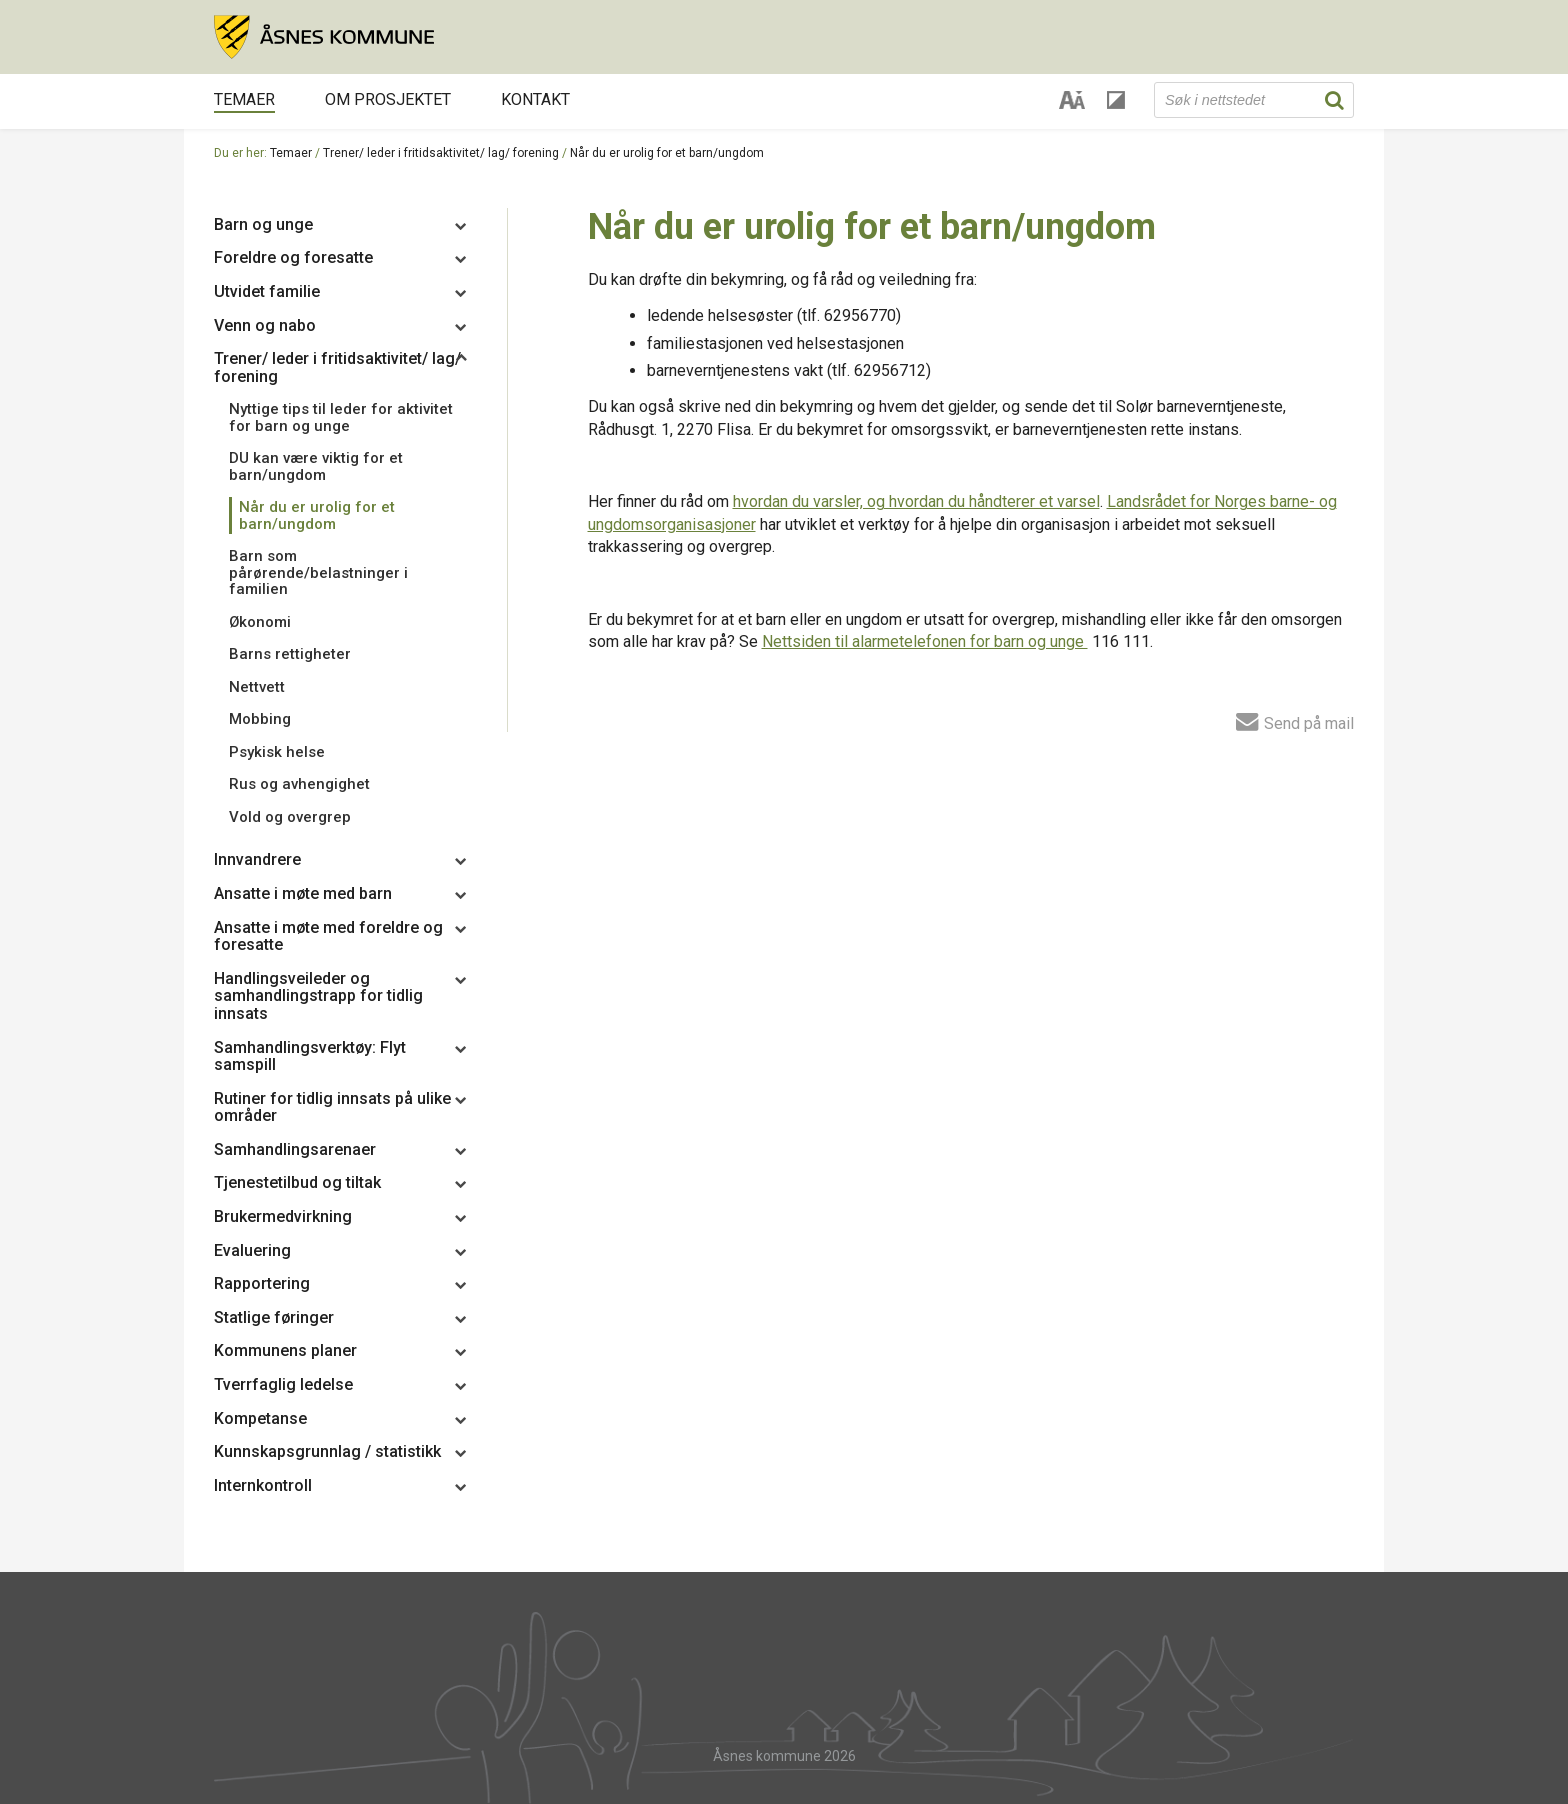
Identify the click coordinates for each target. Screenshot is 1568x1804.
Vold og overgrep (290, 817)
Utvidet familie (267, 291)
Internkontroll (263, 1485)
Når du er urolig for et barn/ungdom (667, 153)
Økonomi (260, 622)
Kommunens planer (285, 1350)
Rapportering (262, 1283)
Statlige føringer (274, 1317)
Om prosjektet (388, 99)
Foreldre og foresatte (293, 257)
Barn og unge (263, 224)
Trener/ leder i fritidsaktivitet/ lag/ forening (441, 153)
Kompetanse (260, 1418)
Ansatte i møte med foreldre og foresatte (328, 936)
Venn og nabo (265, 325)
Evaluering (252, 1250)
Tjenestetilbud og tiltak (297, 1182)
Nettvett (257, 687)
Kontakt (535, 99)
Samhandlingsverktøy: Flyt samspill (310, 1056)
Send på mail (1295, 721)
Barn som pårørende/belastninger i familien (318, 572)
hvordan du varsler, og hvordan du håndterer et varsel (916, 501)
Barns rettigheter (290, 654)
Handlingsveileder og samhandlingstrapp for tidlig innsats (318, 996)
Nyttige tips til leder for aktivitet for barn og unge (341, 417)
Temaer (244, 99)
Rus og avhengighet (299, 784)
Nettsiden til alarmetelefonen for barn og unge (925, 641)
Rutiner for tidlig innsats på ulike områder (332, 1107)
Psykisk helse (277, 752)
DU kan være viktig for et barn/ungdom (316, 466)
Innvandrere (257, 859)
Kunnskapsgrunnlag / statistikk (327, 1451)
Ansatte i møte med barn (303, 893)
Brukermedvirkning (283, 1216)
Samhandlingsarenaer (295, 1149)
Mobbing (260, 719)
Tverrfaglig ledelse (283, 1384)
